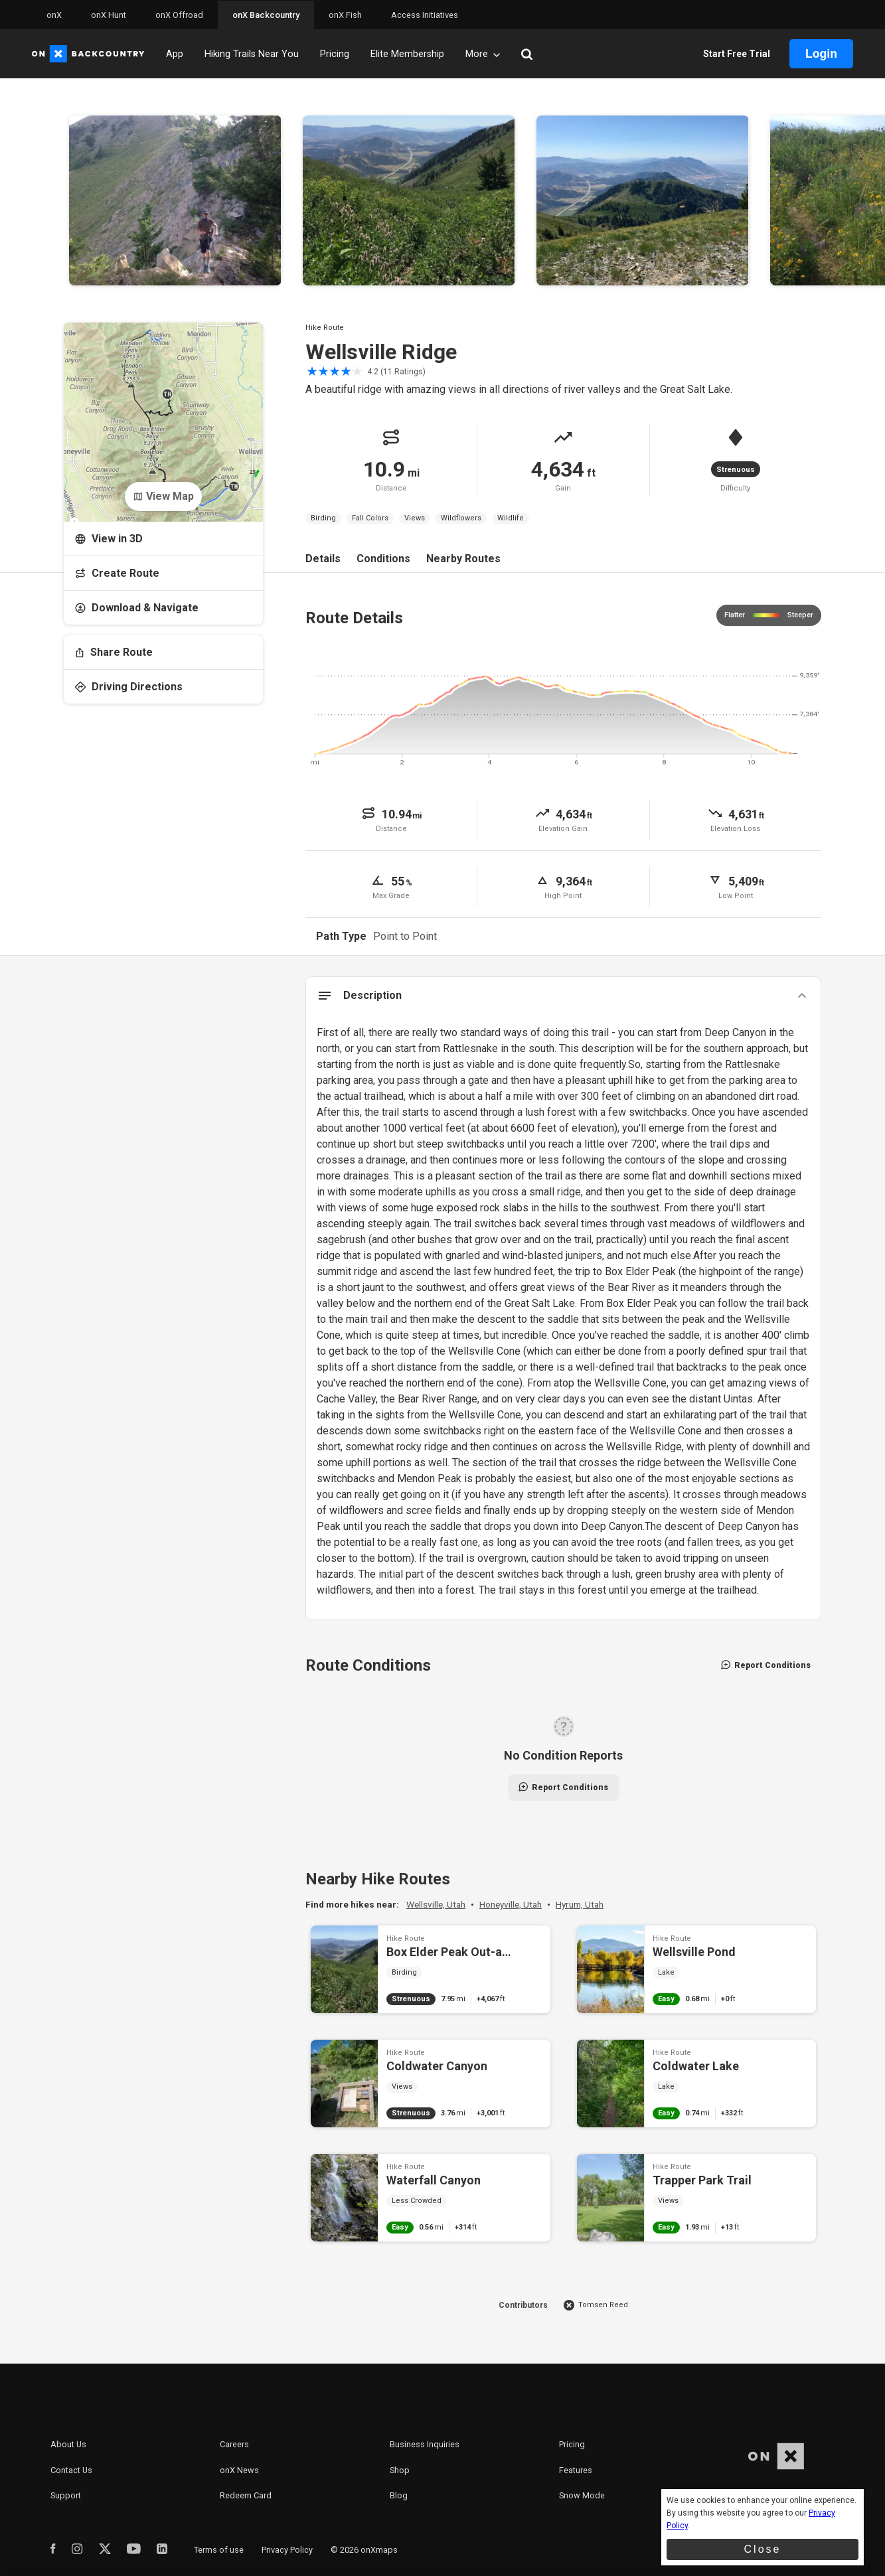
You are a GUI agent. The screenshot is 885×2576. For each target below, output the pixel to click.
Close (762, 2549)
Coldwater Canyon (430, 2083)
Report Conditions (766, 1665)
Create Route (116, 573)
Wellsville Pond (697, 1969)
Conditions (383, 558)
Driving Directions (128, 686)
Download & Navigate (136, 607)
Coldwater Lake (697, 2083)
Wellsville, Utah (435, 1904)
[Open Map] (163, 411)
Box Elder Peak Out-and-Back (430, 1969)
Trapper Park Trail (697, 2197)
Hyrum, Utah (579, 1904)
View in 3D (108, 538)
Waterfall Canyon (430, 2197)
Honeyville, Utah (510, 1904)
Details (323, 558)
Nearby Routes (463, 558)
